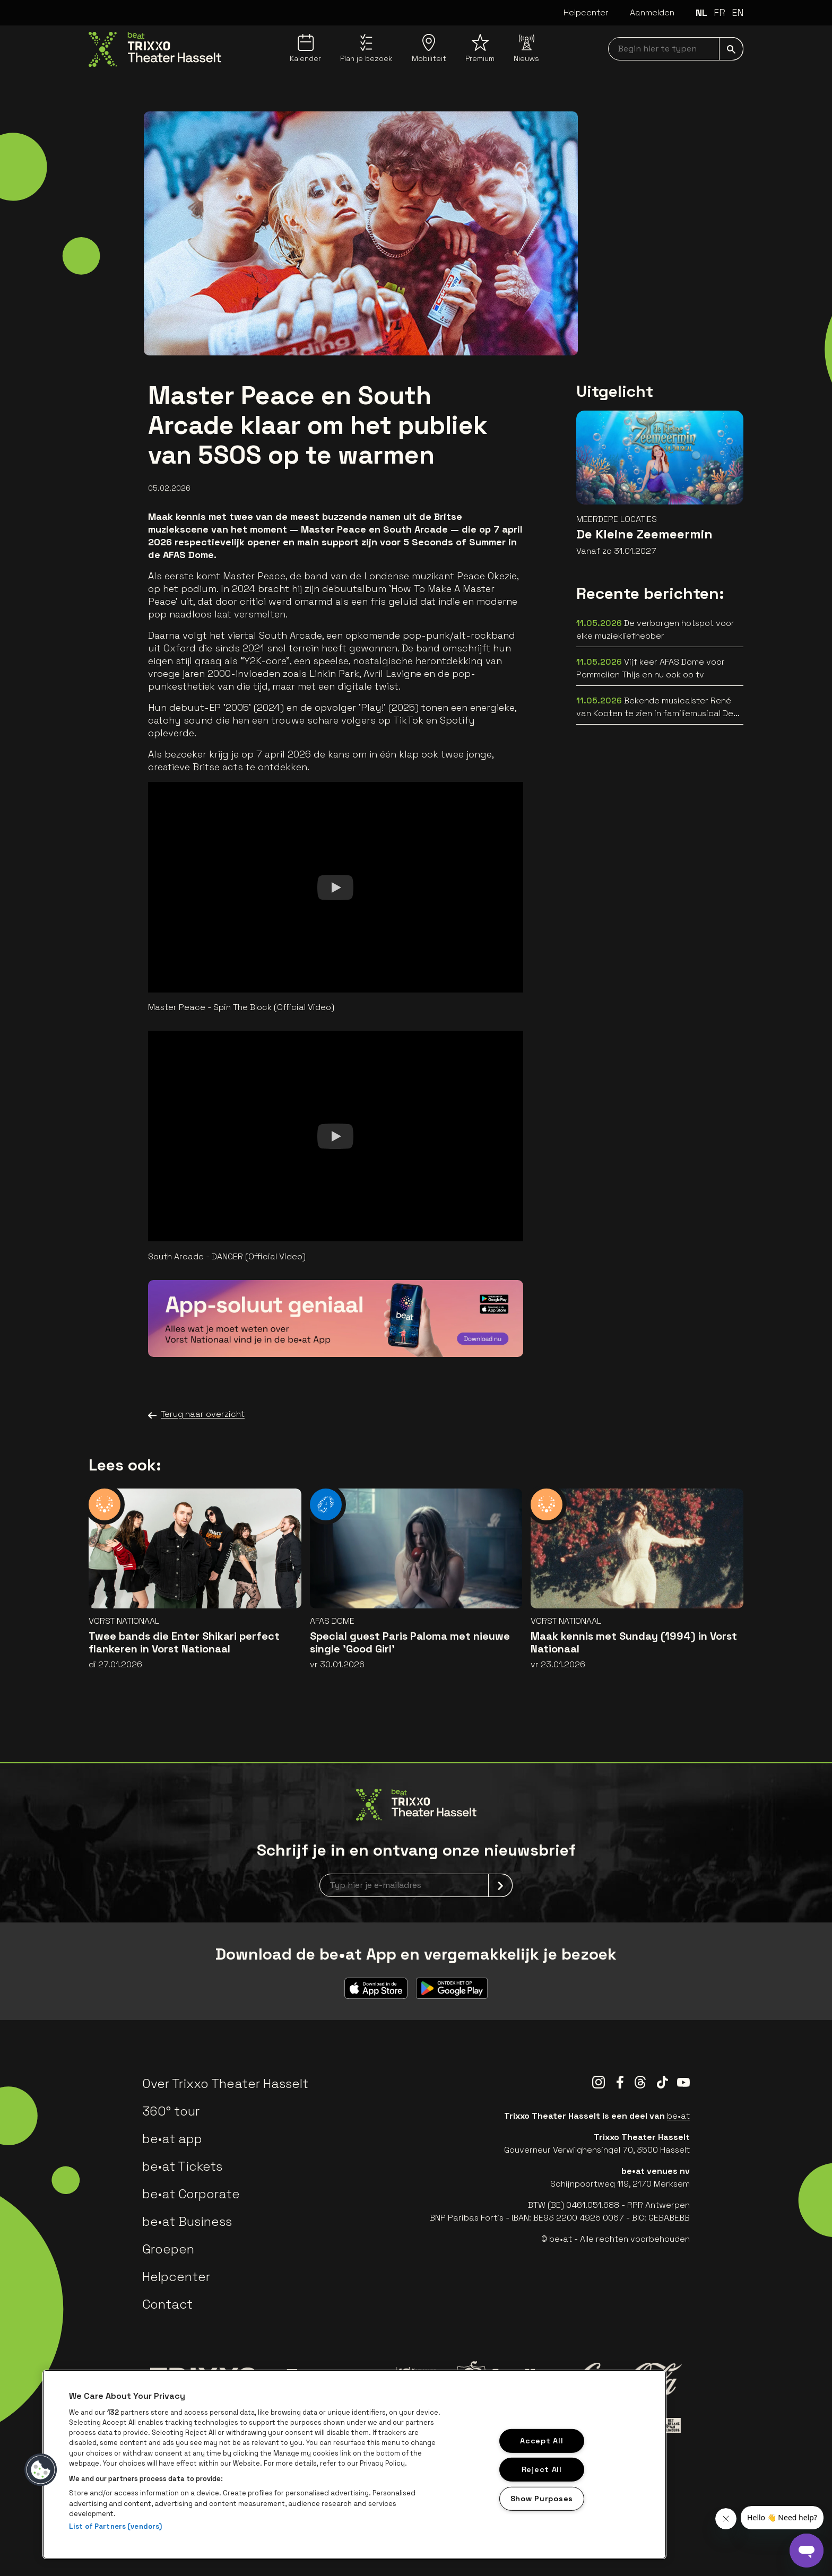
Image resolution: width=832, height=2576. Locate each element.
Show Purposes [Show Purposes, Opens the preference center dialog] (541, 2498)
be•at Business (187, 2221)
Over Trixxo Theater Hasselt (225, 2083)
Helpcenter (586, 12)
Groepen (168, 2249)
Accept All (541, 2440)
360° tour (171, 2111)
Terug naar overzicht (196, 1414)
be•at (678, 2115)
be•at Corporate (191, 2194)
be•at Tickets (182, 2166)
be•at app (172, 2138)
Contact (167, 2304)
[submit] (731, 48)
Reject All (542, 2469)
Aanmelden (652, 12)
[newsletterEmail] (416, 1885)
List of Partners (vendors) (115, 2526)
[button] (41, 2470)
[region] (354, 2464)
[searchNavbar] (675, 48)
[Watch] (335, 887)
